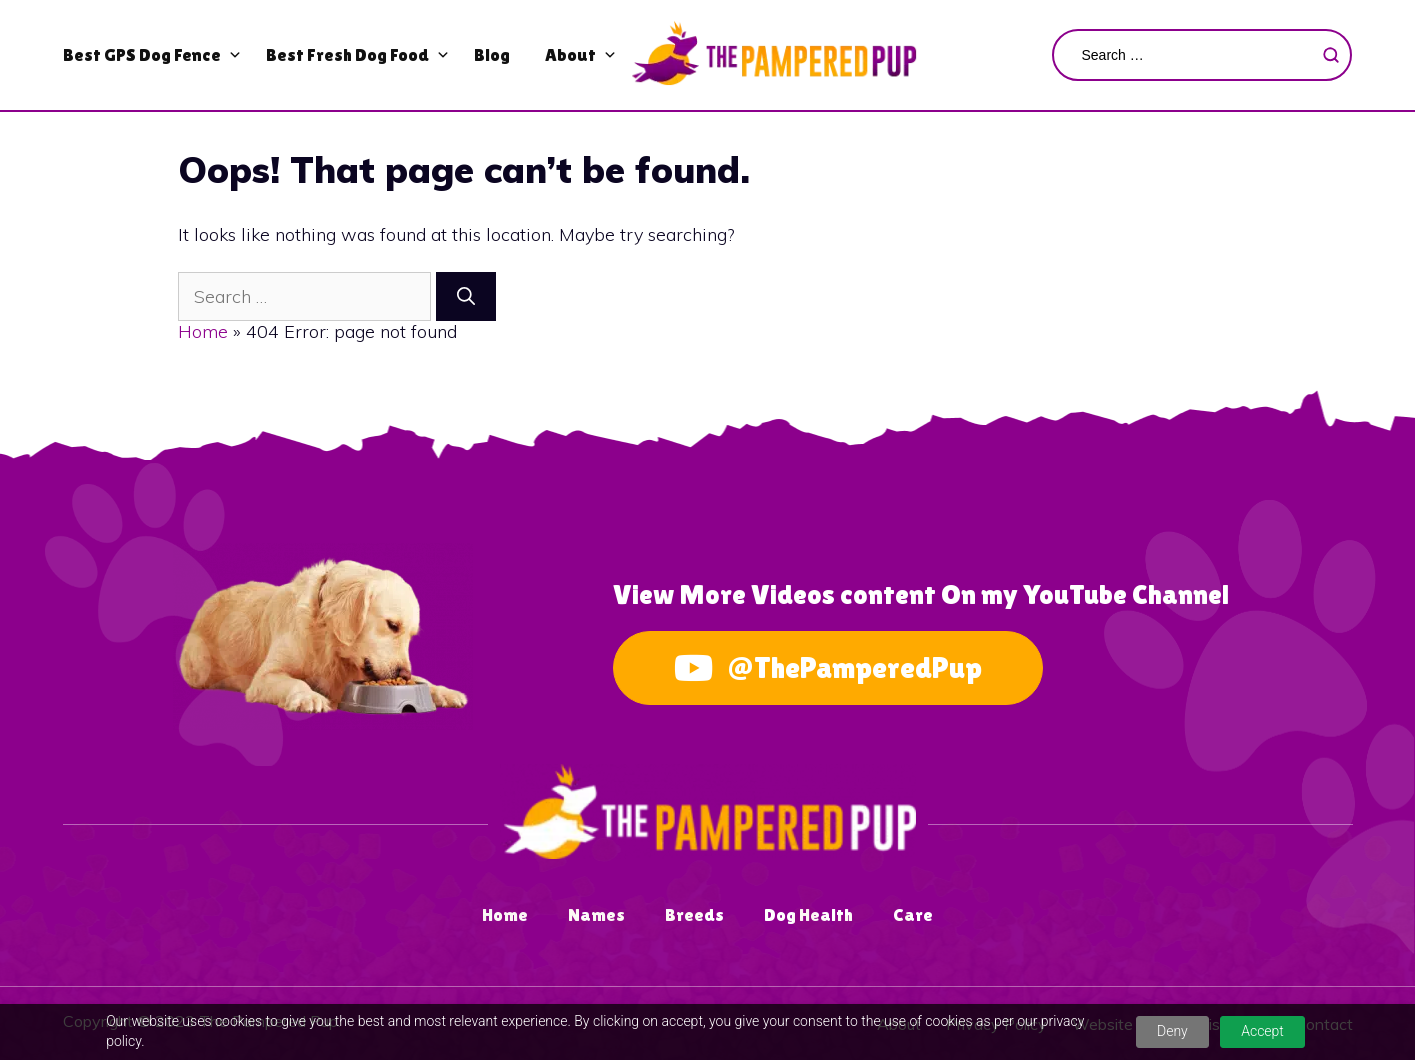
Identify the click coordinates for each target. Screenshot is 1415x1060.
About (570, 54)
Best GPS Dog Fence (142, 54)
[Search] (466, 296)
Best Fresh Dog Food (347, 54)
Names (596, 914)
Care (913, 914)
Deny (1172, 1031)
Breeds (694, 914)
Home (203, 331)
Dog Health (808, 914)
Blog (492, 54)
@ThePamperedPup (828, 668)
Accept (1262, 1031)
